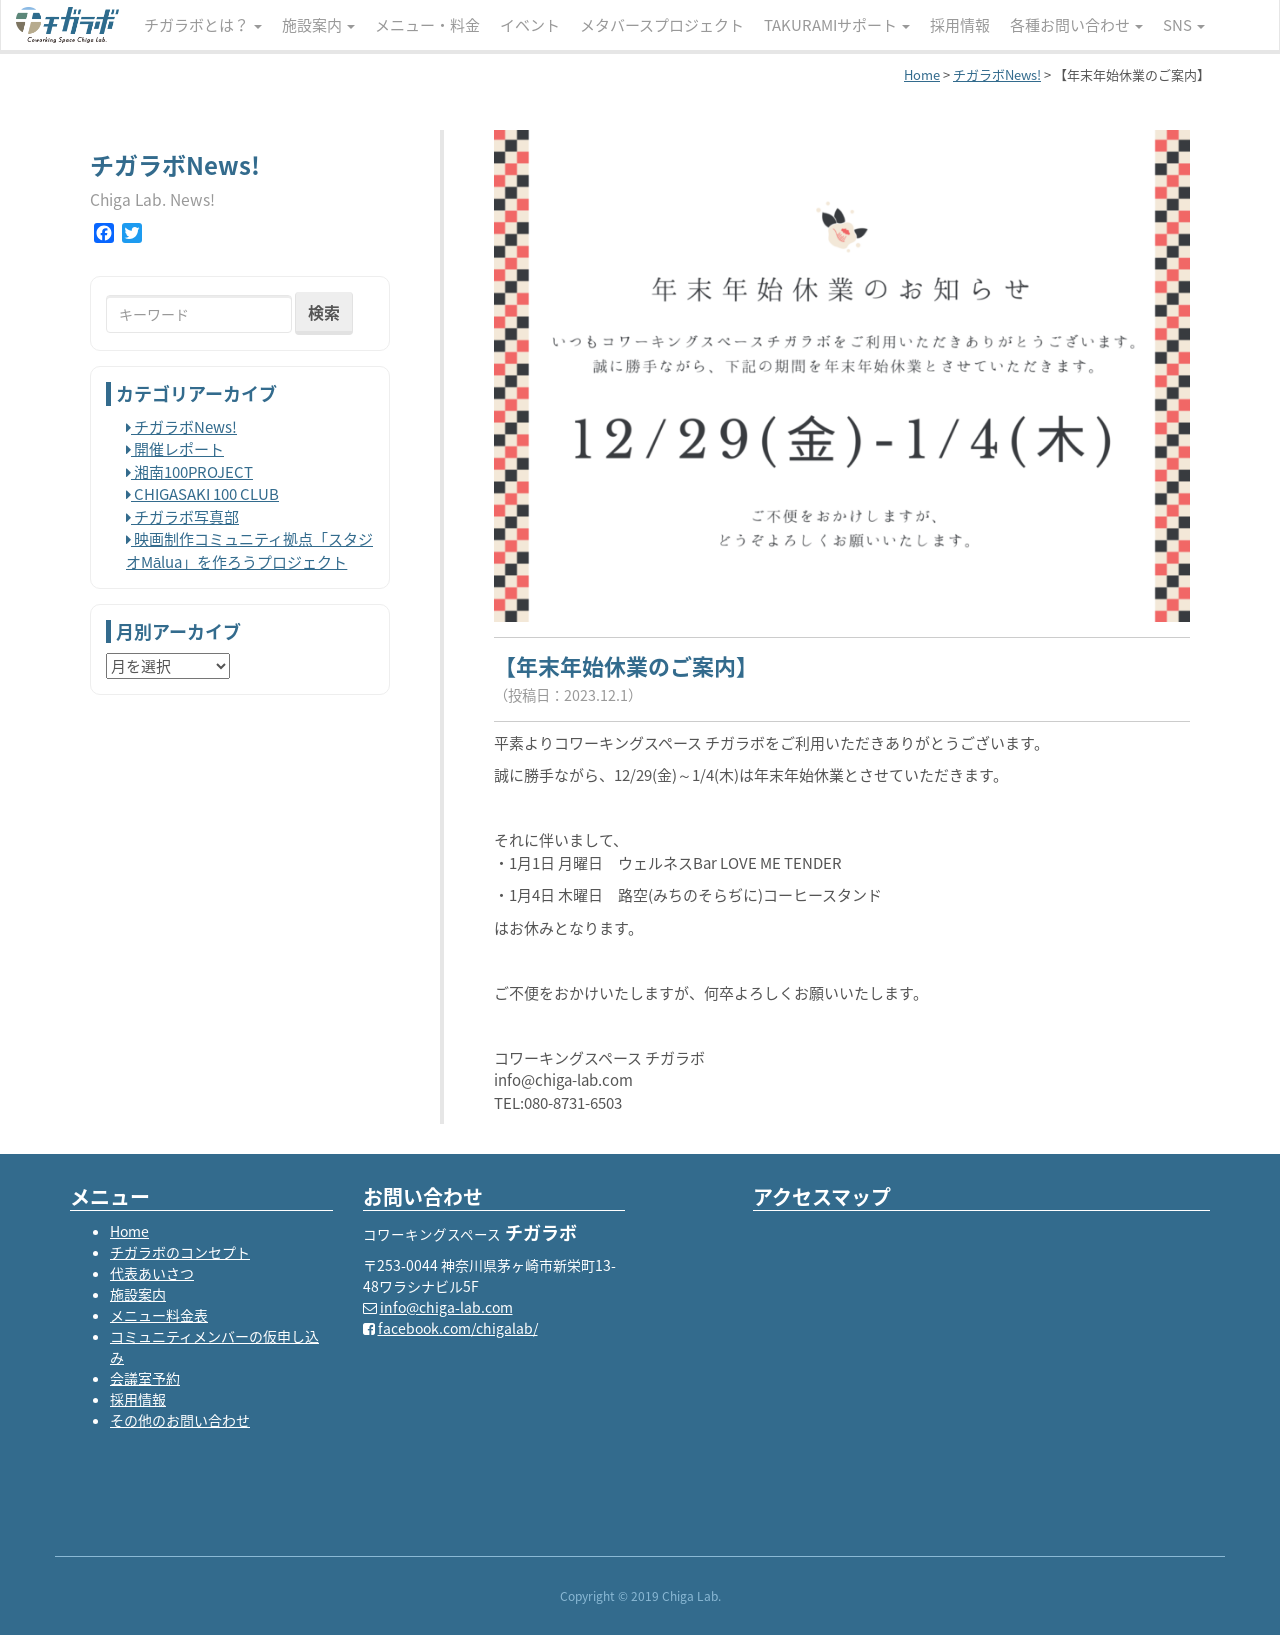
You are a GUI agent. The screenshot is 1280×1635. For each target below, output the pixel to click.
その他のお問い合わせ (180, 1420)
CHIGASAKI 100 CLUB (202, 494)
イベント (530, 25)
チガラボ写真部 (182, 517)
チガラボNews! (181, 427)
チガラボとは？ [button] (203, 25)
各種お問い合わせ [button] (1076, 25)
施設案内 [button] (318, 25)
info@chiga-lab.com (446, 1307)
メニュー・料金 (427, 25)
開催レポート (175, 449)
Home (129, 1231)
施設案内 (138, 1294)
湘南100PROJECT (189, 472)
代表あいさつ (152, 1273)
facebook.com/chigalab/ (458, 1328)
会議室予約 (145, 1378)
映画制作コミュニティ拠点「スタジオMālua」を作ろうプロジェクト (249, 550)
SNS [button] (1184, 25)
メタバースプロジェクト (662, 25)
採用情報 (960, 25)
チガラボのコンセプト (180, 1252)
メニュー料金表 (159, 1315)
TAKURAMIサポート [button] (837, 25)
